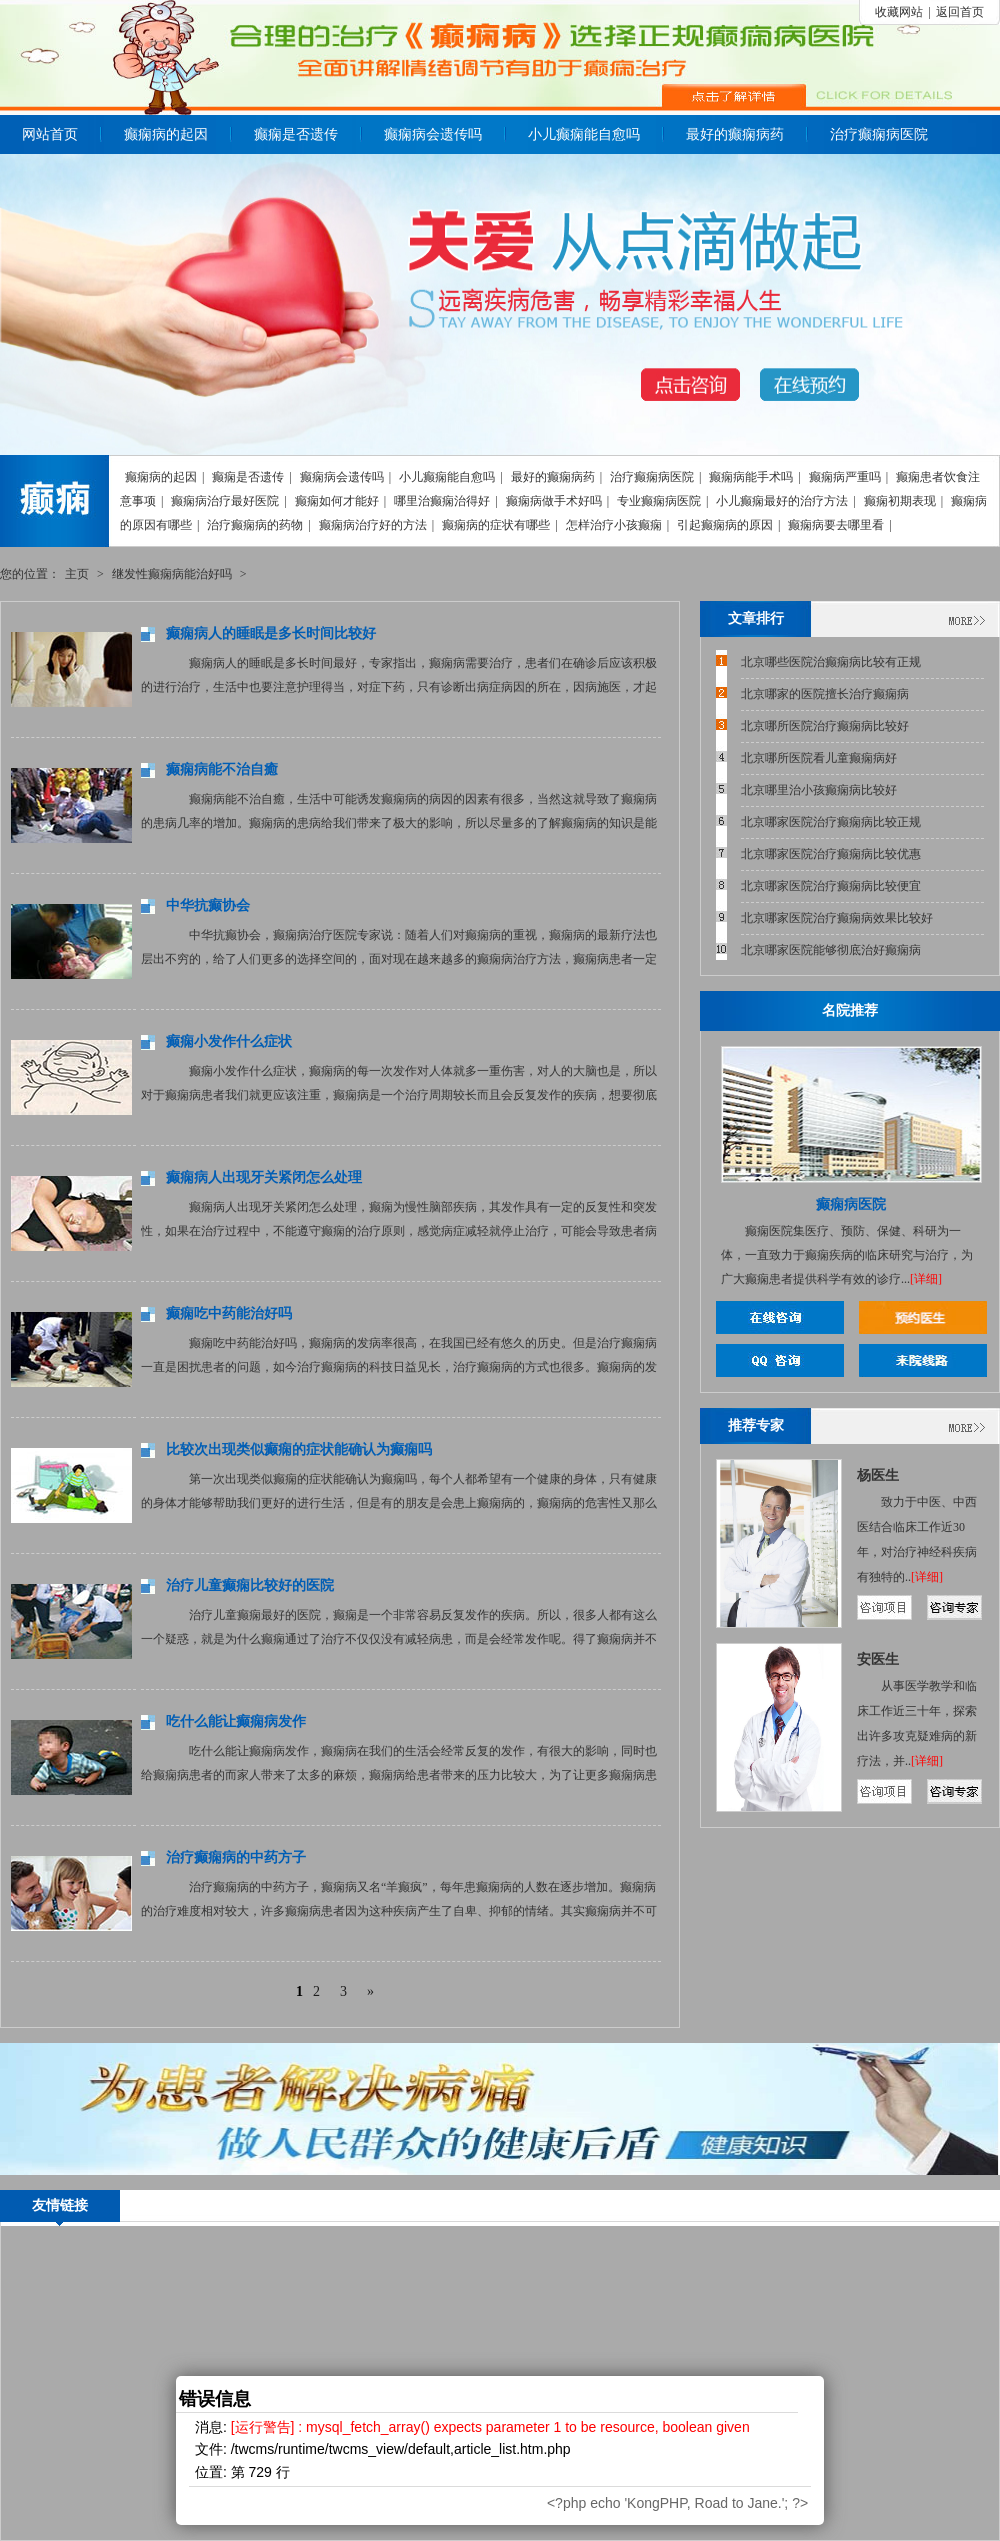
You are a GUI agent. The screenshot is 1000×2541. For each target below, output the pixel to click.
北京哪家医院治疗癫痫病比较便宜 (831, 886)
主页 (77, 574)
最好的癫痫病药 (735, 134)
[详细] (926, 1279)
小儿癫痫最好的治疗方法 (782, 501)
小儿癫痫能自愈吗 (584, 134)
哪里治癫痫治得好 (442, 501)
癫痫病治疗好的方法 (373, 525)
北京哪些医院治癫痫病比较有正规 (831, 662)
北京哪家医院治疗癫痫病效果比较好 (837, 918)
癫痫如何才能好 (337, 501)
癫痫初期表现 (900, 501)
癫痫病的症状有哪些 (496, 525)
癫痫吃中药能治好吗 (229, 1313)
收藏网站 (899, 12)
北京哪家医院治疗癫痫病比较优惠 (831, 854)
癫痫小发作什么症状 (229, 1041)
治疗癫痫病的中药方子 (236, 1857)
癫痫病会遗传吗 (433, 134)
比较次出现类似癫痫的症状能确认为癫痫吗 (299, 1449)
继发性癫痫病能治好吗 (172, 574)
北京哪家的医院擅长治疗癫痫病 (825, 694)
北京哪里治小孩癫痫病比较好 (819, 790)
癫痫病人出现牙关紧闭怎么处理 (264, 1177)
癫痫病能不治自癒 (222, 769)
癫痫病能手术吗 (751, 477)
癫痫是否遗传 (296, 134)
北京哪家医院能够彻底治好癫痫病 (831, 950)
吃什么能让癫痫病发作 (236, 1721)
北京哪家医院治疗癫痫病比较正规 (831, 822)
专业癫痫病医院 (659, 501)
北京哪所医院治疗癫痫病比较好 (825, 726)
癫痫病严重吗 (845, 477)
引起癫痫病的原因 (725, 525)
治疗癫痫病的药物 (255, 525)
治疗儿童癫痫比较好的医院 (250, 1585)
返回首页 (960, 12)
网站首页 (50, 134)
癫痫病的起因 (166, 134)
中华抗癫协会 (208, 905)
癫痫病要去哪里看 (836, 525)
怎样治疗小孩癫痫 (614, 525)
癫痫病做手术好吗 (554, 501)
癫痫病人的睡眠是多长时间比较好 (271, 633)
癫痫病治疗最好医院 (225, 501)
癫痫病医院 (851, 1204)
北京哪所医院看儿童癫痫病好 (819, 758)
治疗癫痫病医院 (879, 134)
